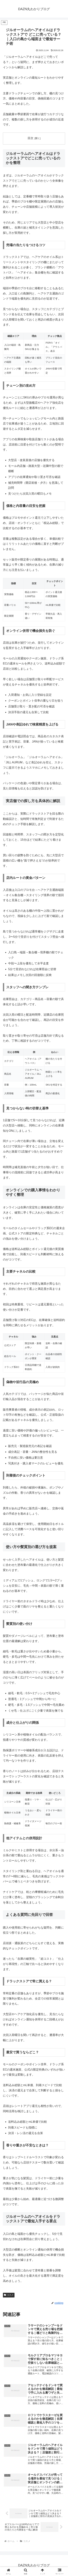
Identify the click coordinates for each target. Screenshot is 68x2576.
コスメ (8, 2295)
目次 (30, 138)
